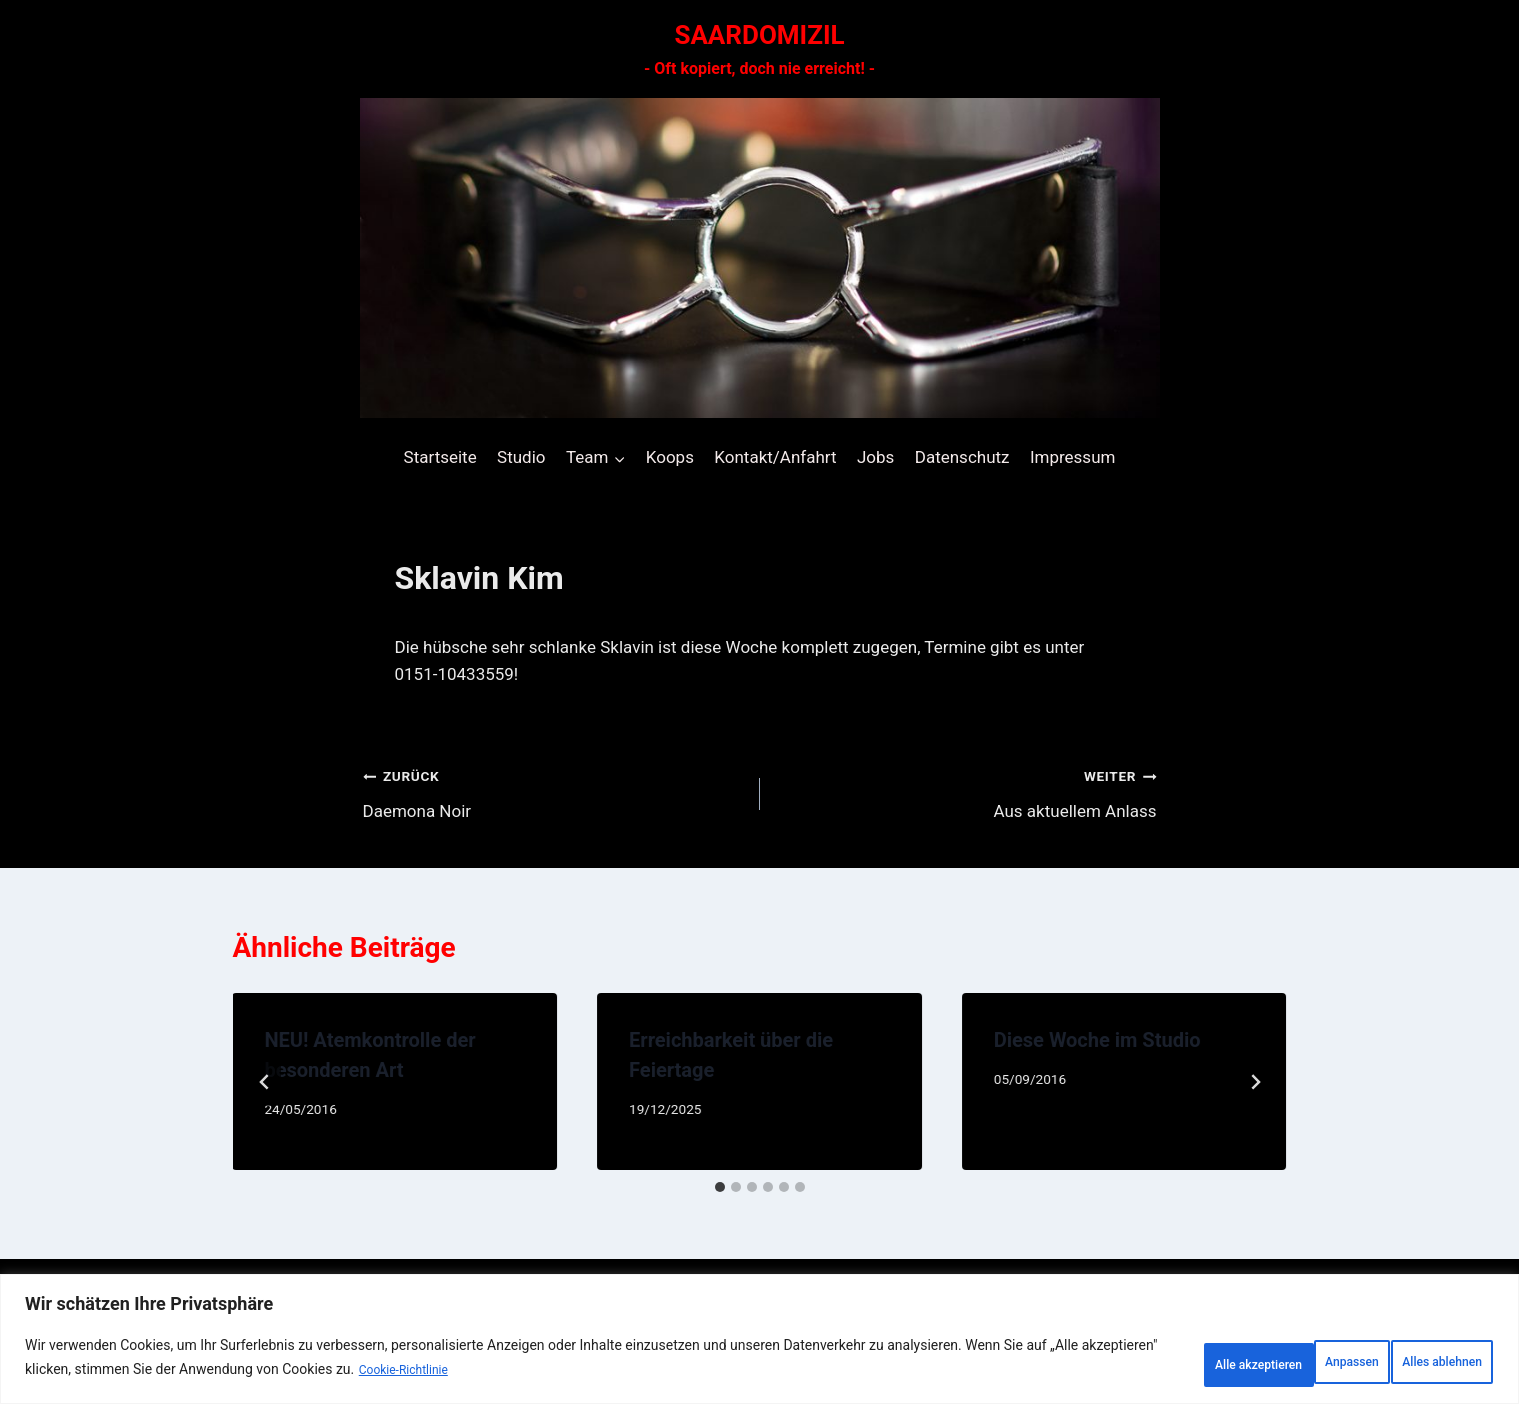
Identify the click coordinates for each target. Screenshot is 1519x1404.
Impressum (1073, 457)
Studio (521, 457)
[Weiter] (1255, 1082)
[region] (759, 1344)
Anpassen (1110, 1363)
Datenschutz (962, 457)
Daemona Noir (553, 791)
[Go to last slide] (265, 1082)
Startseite (440, 457)
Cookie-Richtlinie (545, 1375)
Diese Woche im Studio (1097, 1040)
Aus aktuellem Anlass (967, 791)
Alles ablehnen (1253, 1363)
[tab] (720, 1187)
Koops (670, 457)
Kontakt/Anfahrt (775, 457)
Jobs (875, 457)
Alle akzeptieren (1415, 1363)
